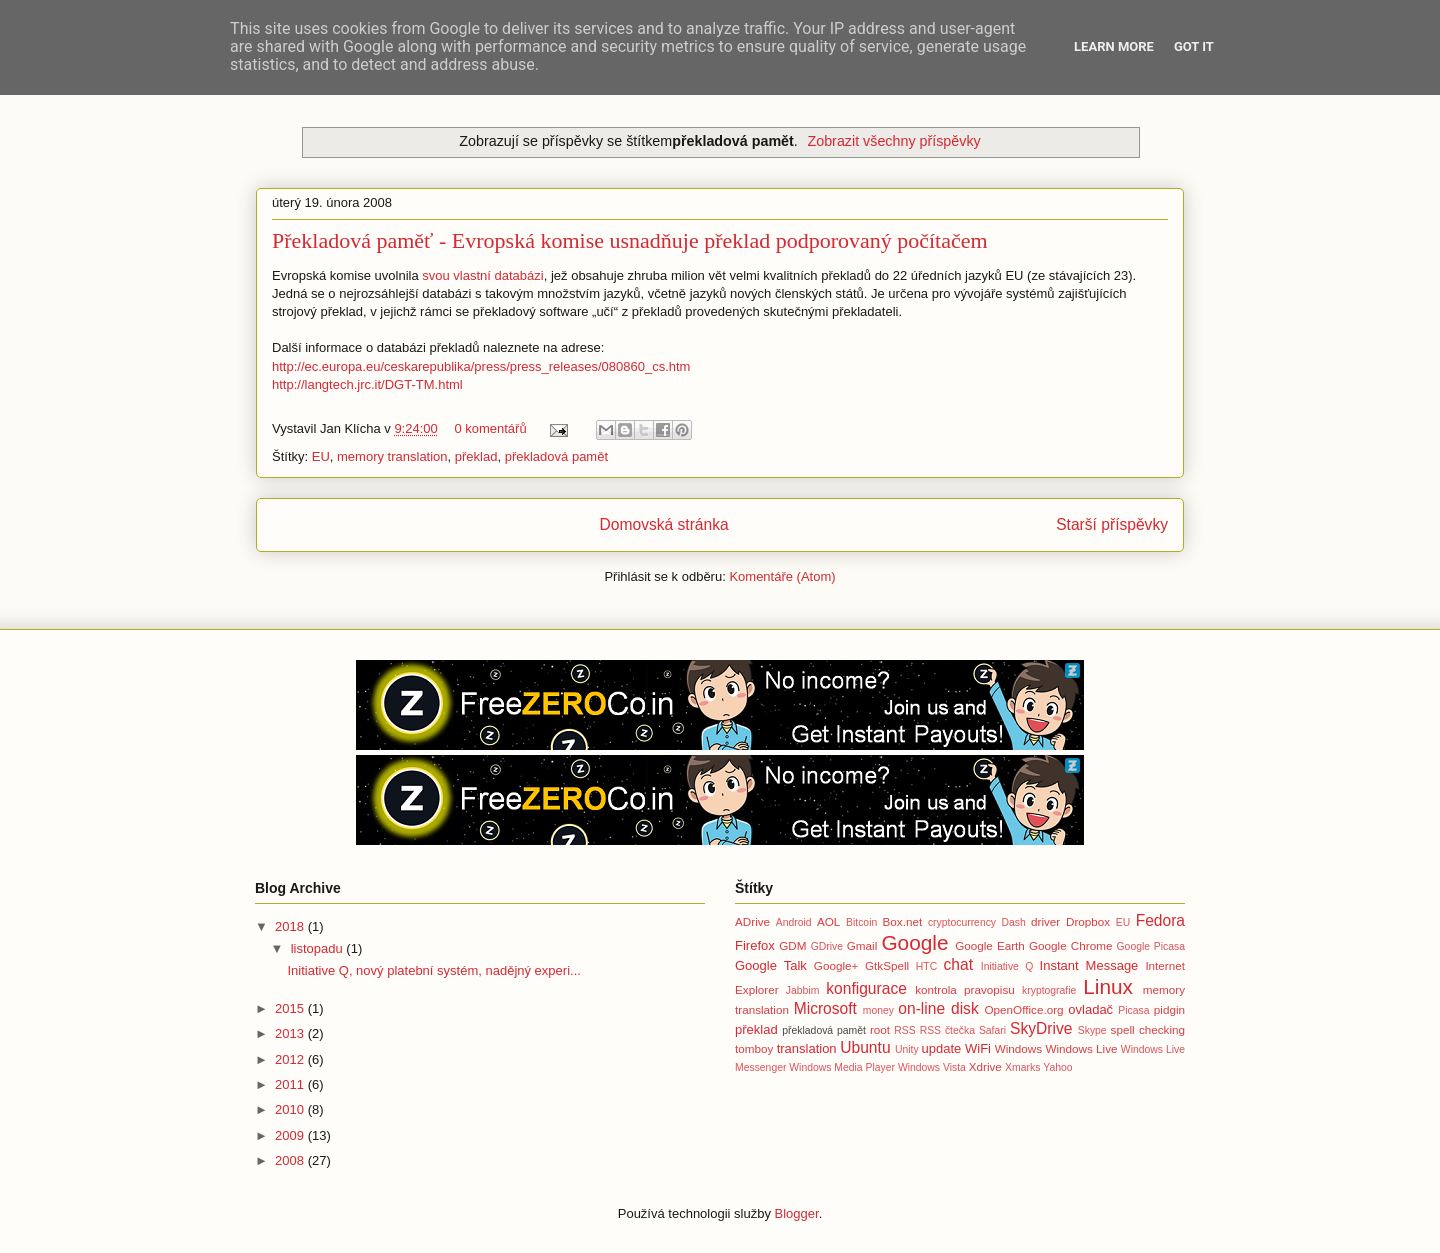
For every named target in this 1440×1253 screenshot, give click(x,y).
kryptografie (1049, 990)
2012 (291, 1059)
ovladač (1090, 1009)
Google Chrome (1070, 945)
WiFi (978, 1048)
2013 (291, 1033)
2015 (291, 1008)
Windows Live (1081, 1048)
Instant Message (1089, 965)
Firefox (755, 945)
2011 (291, 1084)
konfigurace (866, 988)
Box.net (903, 921)
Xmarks (1022, 1067)
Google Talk (771, 965)
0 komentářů (490, 428)
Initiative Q (1007, 966)
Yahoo (1057, 1067)
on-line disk (938, 1008)
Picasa (1133, 1010)
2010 (291, 1109)
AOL (828, 921)
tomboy (754, 1048)
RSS (904, 1030)
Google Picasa (1151, 946)
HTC (926, 966)
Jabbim (803, 990)
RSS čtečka (947, 1030)
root (880, 1029)
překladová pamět (556, 456)
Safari (992, 1030)
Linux (1108, 986)
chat (958, 964)
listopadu (319, 948)
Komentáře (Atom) (782, 576)
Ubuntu (865, 1047)
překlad (476, 456)
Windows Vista (932, 1067)
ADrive (752, 921)
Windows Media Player (842, 1067)
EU (321, 456)
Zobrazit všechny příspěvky (893, 141)
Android (794, 922)
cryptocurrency (962, 922)
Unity (907, 1049)
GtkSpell (887, 965)
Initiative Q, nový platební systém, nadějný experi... (433, 970)
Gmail (862, 945)
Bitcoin (861, 922)
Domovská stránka (664, 524)
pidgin (1169, 1009)
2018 (291, 926)
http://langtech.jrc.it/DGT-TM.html (367, 384)
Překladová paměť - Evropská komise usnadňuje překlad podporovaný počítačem (630, 240)
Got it (1194, 46)
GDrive (827, 946)
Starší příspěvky (1112, 524)
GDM (792, 945)
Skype (1092, 1030)
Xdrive (985, 1066)
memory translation (392, 456)
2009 (291, 1135)
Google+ (836, 965)
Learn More (1114, 46)
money (878, 1010)
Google (914, 942)
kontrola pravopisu (965, 989)
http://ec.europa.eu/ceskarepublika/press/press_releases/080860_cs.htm (481, 366)
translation (807, 1048)
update (942, 1048)
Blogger (797, 1213)
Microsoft (825, 1008)
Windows (1018, 1048)
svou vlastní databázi (482, 275)
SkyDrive (1041, 1028)
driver (1045, 921)
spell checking (1148, 1029)
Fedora (1160, 920)
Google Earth (990, 945)
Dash (1013, 922)
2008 (291, 1160)
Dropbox (1088, 921)
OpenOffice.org (1024, 1009)
